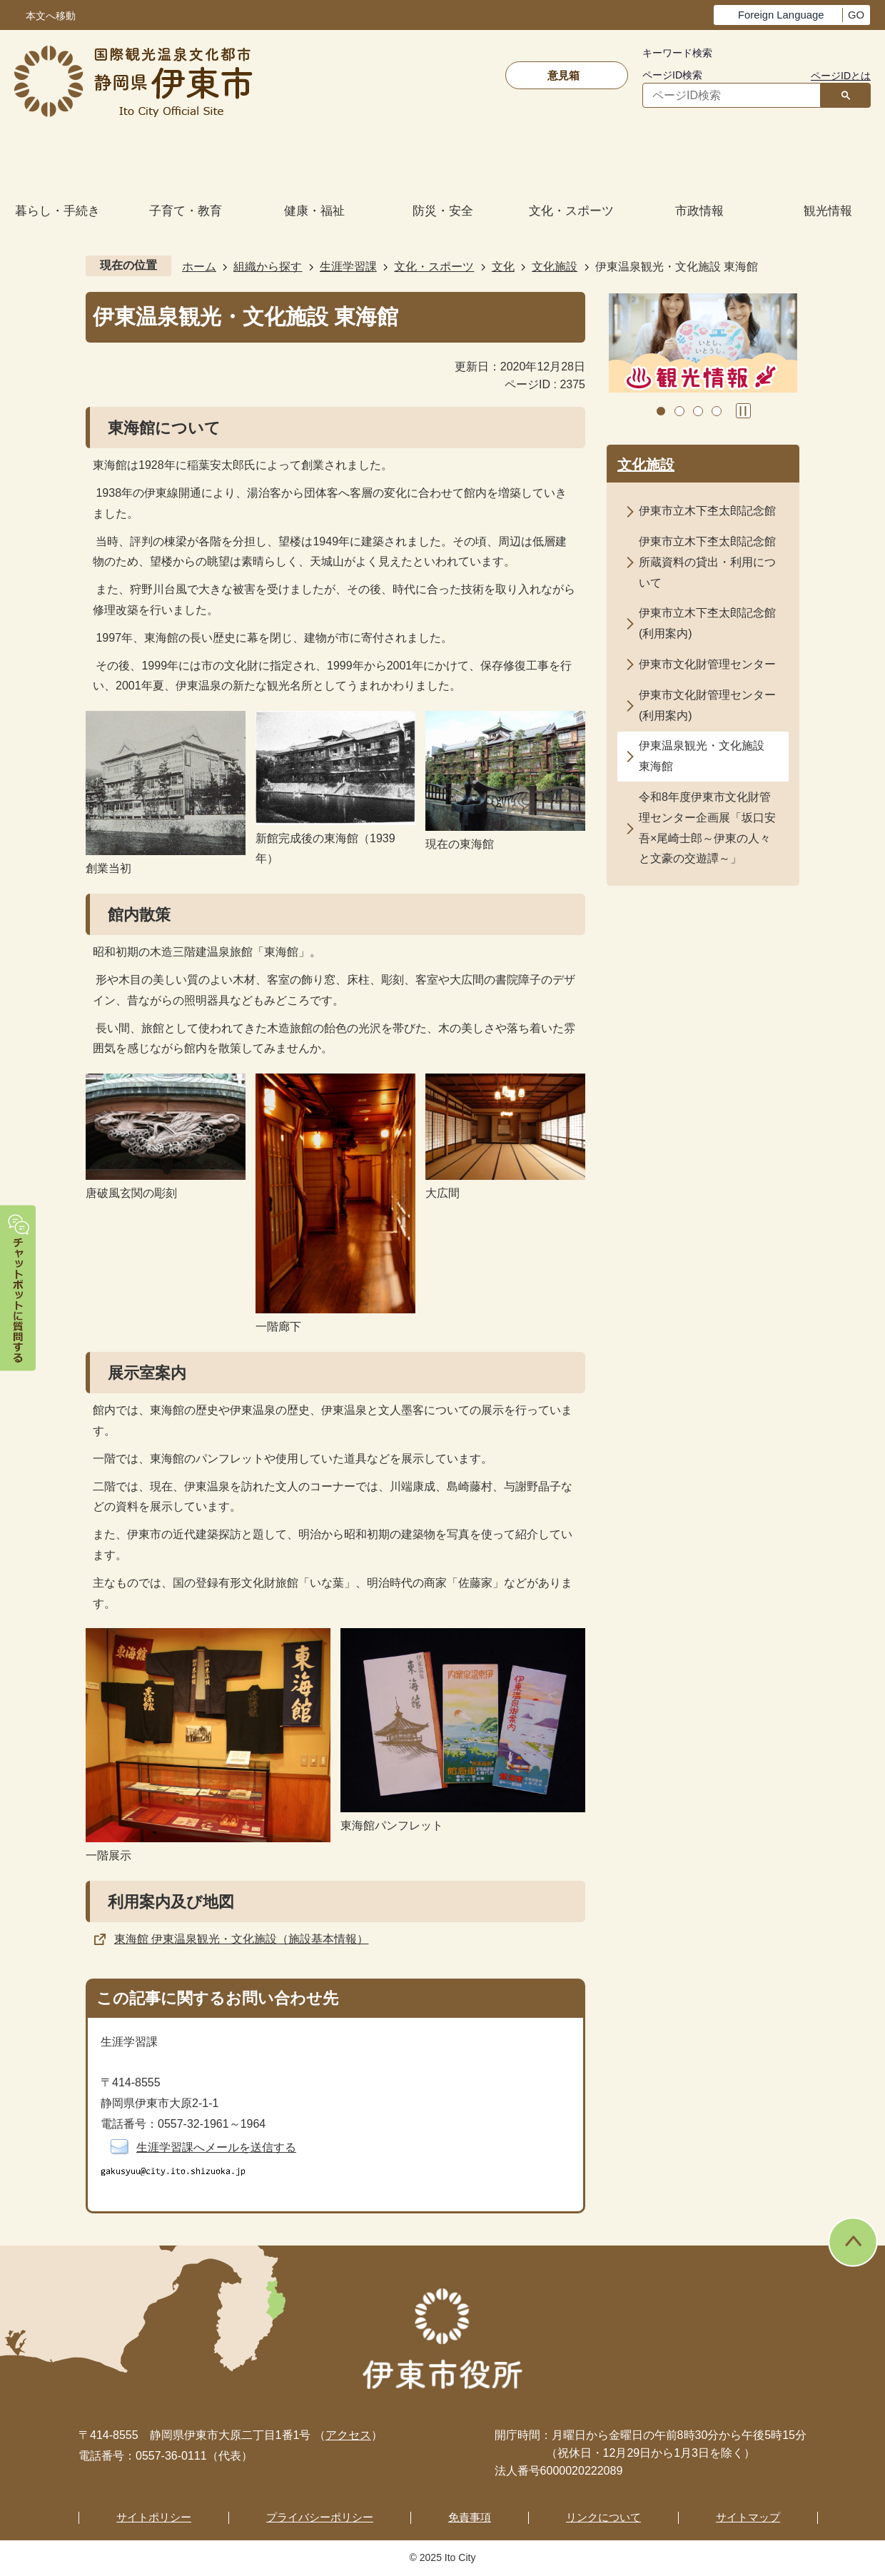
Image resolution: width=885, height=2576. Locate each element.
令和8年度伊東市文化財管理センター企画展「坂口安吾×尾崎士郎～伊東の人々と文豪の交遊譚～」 (707, 827)
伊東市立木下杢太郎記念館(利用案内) (707, 623)
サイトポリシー (153, 2517)
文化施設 (554, 267)
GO (856, 15)
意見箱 (563, 75)
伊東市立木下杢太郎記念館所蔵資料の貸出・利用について (707, 562)
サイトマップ (748, 2517)
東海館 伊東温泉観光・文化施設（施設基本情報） (241, 1939)
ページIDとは (841, 75)
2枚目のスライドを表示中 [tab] (679, 411)
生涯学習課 (348, 267)
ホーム (199, 267)
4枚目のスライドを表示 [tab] (717, 411)
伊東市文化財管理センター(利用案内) (707, 705)
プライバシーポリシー (319, 2517)
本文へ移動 (51, 16)
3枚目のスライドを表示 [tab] (698, 411)
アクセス (348, 2435)
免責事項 (469, 2517)
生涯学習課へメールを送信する (216, 2147)
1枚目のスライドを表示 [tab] (661, 411)
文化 (503, 267)
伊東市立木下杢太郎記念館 (707, 511)
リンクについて (603, 2517)
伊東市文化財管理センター (707, 664)
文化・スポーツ (434, 267)
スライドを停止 (743, 410)
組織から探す (267, 267)
